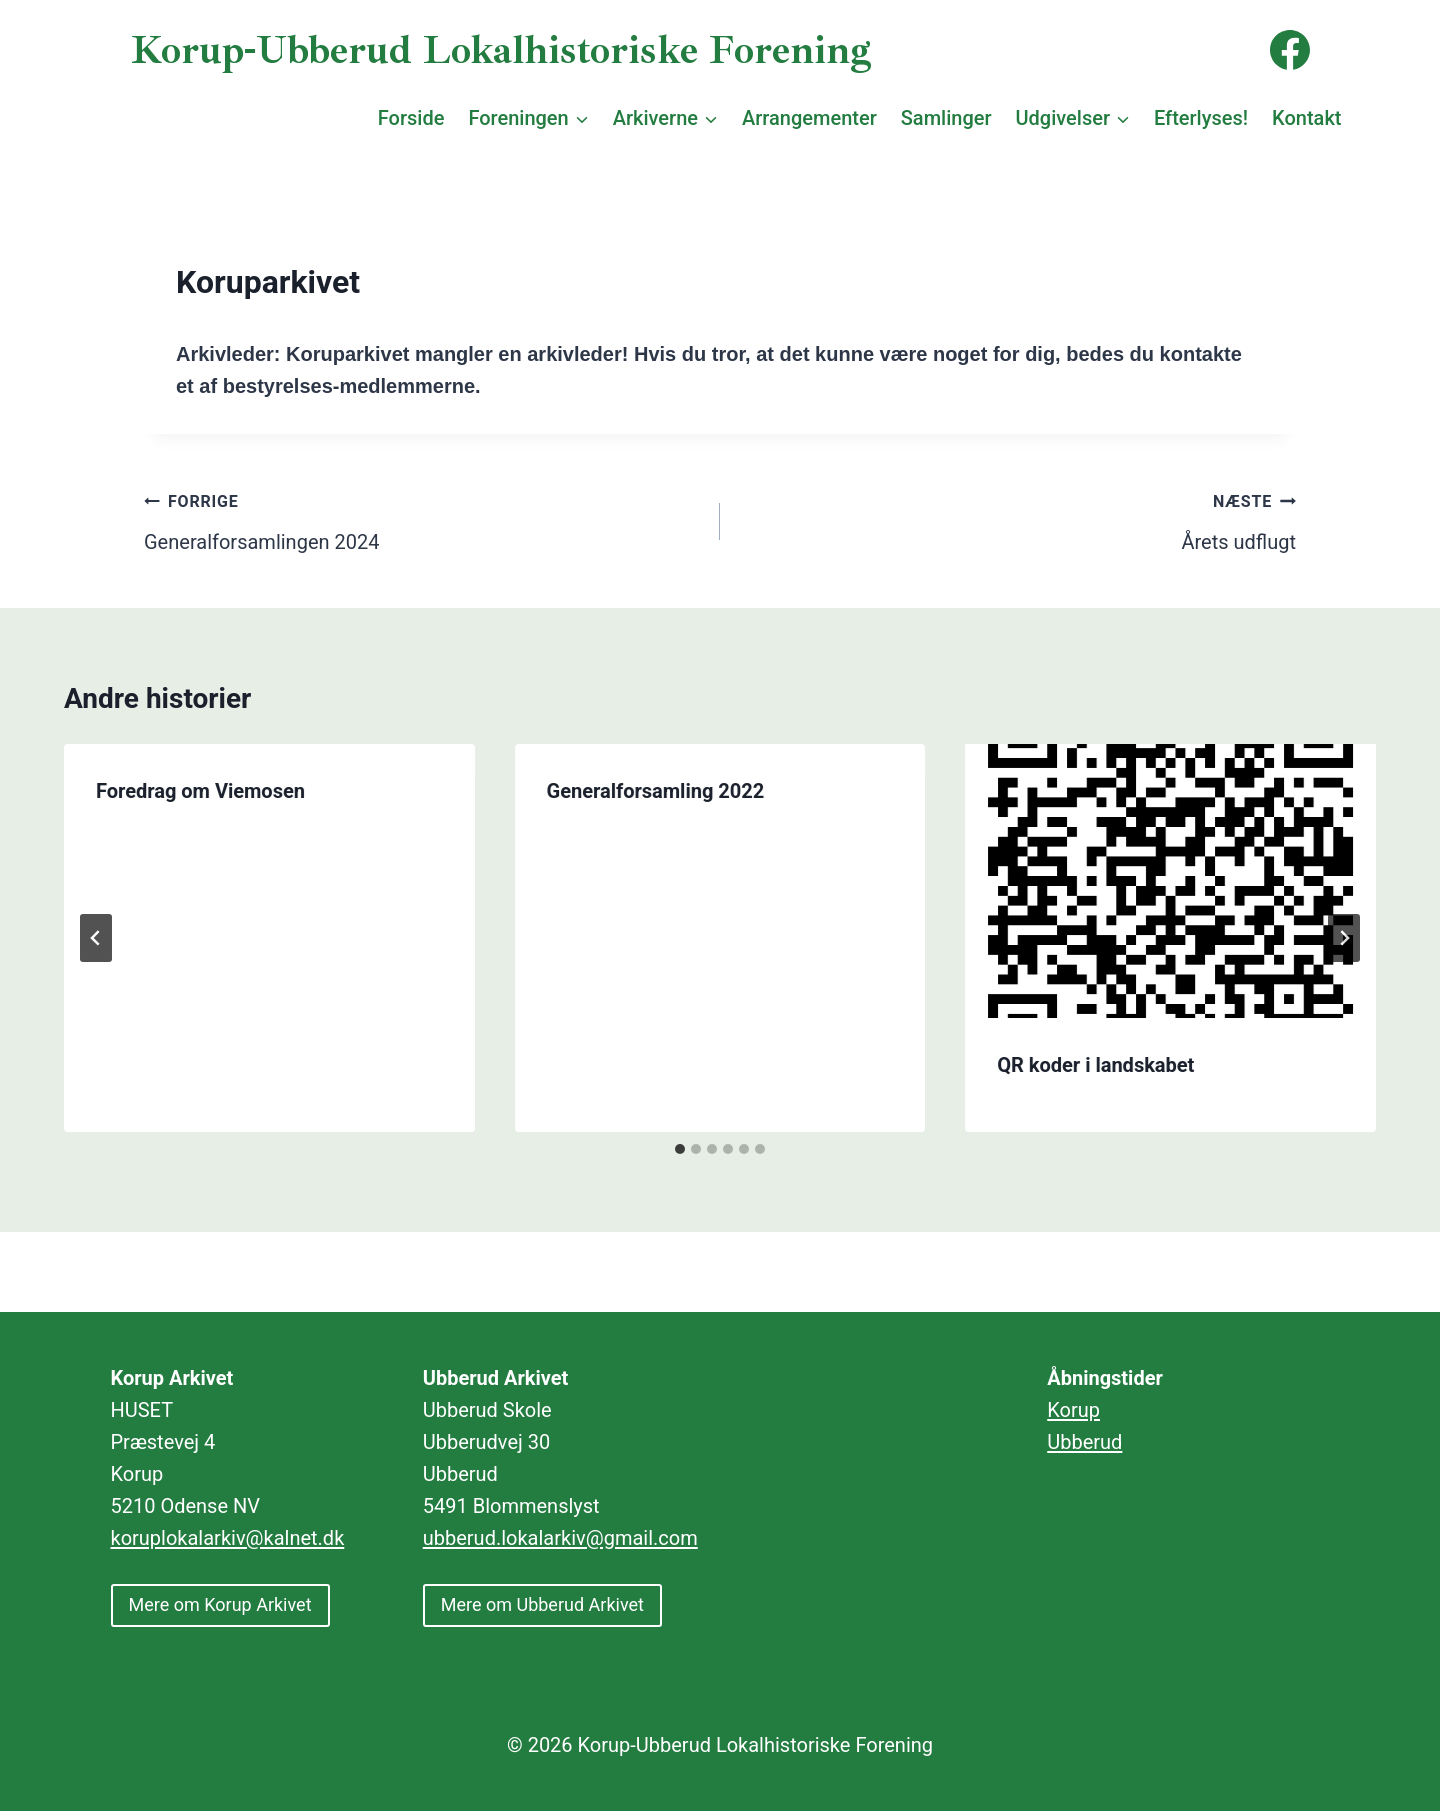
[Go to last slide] (96, 938)
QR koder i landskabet (1095, 1065)
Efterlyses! (1201, 118)
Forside (411, 118)
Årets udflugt (1018, 519)
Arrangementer (809, 118)
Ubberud (1084, 1442)
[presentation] (1170, 881)
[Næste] (1344, 938)
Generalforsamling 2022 (656, 791)
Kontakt (1306, 118)
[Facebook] (1290, 50)
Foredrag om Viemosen (200, 791)
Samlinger (946, 118)
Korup (1073, 1410)
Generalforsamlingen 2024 (422, 519)
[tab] (680, 1149)
